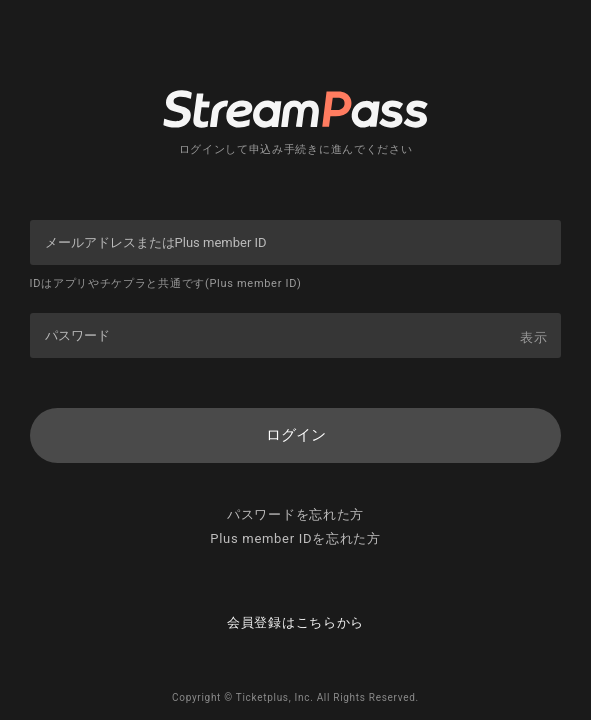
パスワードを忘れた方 (295, 514)
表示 (533, 337)
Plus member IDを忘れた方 (295, 538)
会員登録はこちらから (295, 622)
